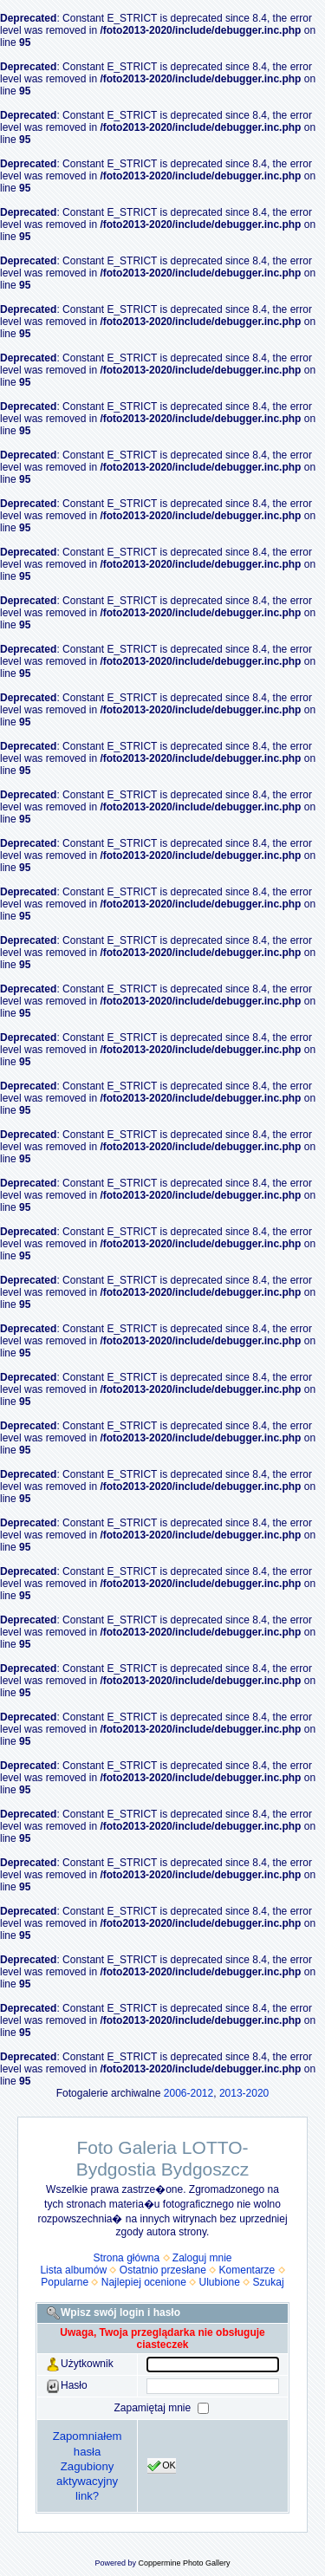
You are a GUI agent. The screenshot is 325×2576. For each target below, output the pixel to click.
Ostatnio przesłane (163, 2270)
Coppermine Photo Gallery (184, 2563)
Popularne (64, 2282)
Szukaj (268, 2282)
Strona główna (126, 2258)
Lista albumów (73, 2270)
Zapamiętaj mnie (153, 2408)
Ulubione (219, 2282)
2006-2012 (188, 2093)
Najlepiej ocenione (143, 2282)
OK (161, 2466)
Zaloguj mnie (202, 2258)
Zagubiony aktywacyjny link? (87, 2481)
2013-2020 (244, 2093)
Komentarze (247, 2270)
